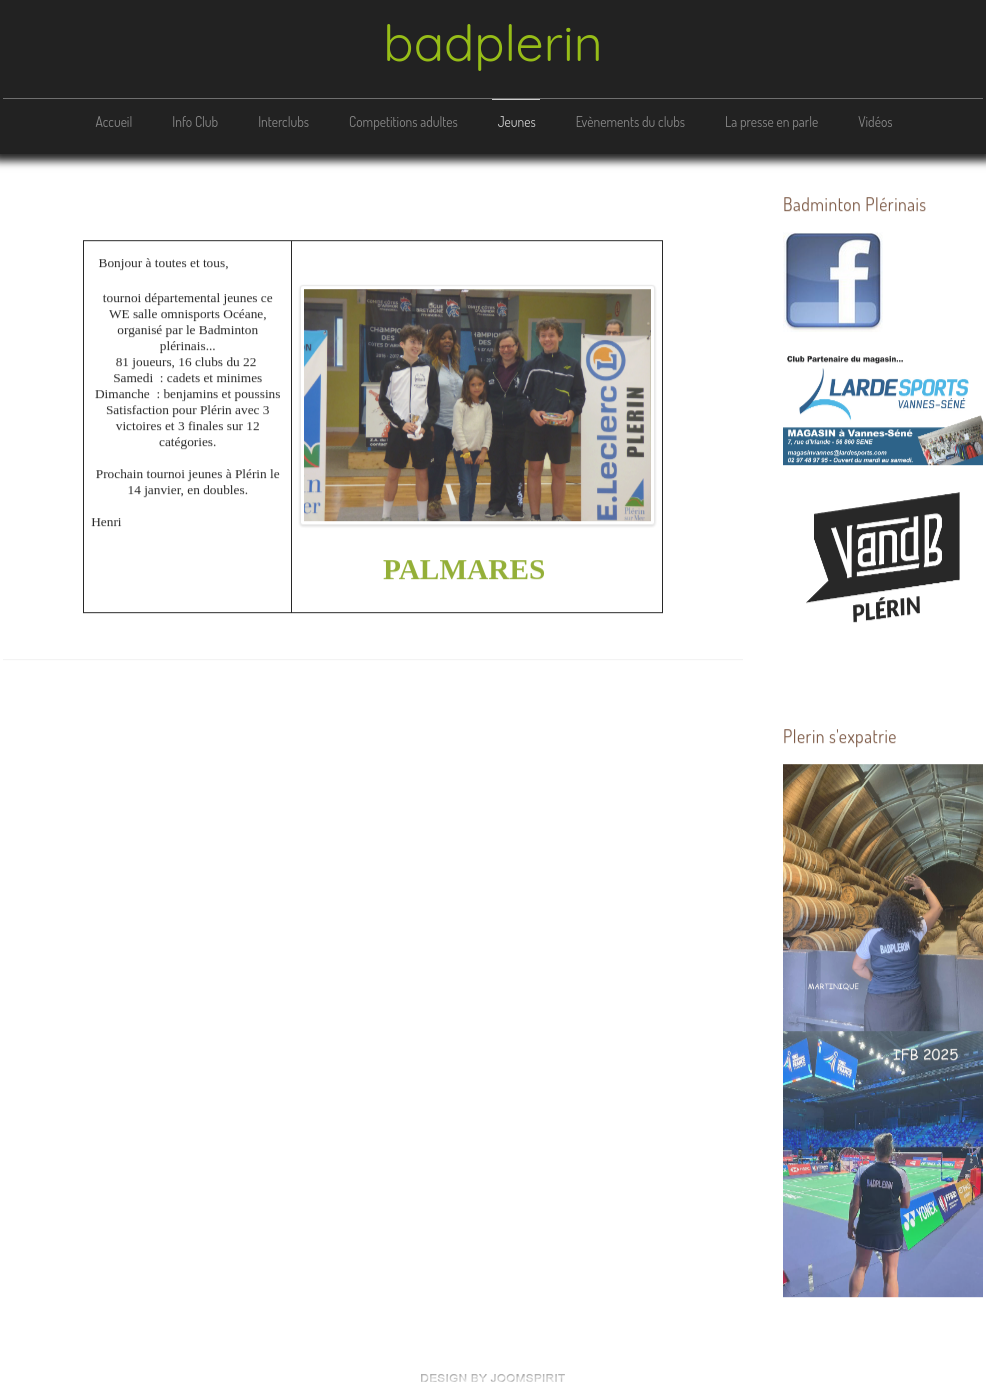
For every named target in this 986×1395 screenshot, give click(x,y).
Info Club (195, 121)
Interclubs (283, 121)
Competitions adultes (403, 121)
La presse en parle (771, 121)
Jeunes (517, 121)
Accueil (113, 121)
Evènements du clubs (630, 121)
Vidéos (875, 121)
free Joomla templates (493, 1378)
